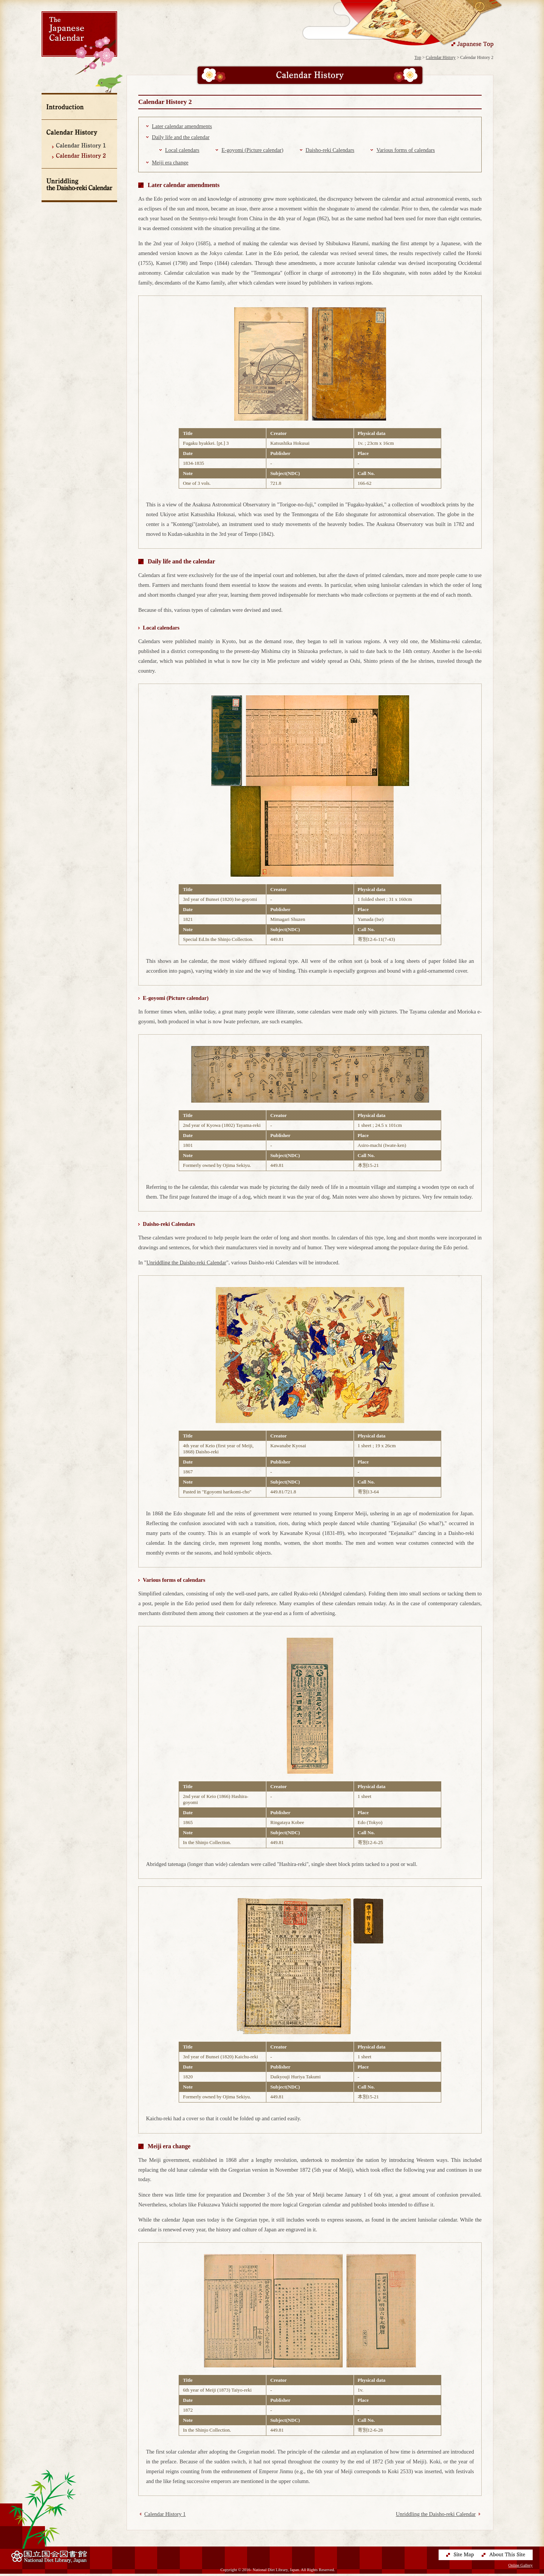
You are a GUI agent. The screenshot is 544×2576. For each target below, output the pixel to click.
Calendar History (441, 57)
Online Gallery (520, 2567)
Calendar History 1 (165, 2514)
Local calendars (182, 150)
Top (417, 57)
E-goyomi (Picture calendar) (252, 150)
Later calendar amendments (182, 126)
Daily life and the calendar (181, 137)
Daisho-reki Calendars (330, 150)
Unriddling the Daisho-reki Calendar (186, 1262)
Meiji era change (170, 162)
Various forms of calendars (405, 150)
